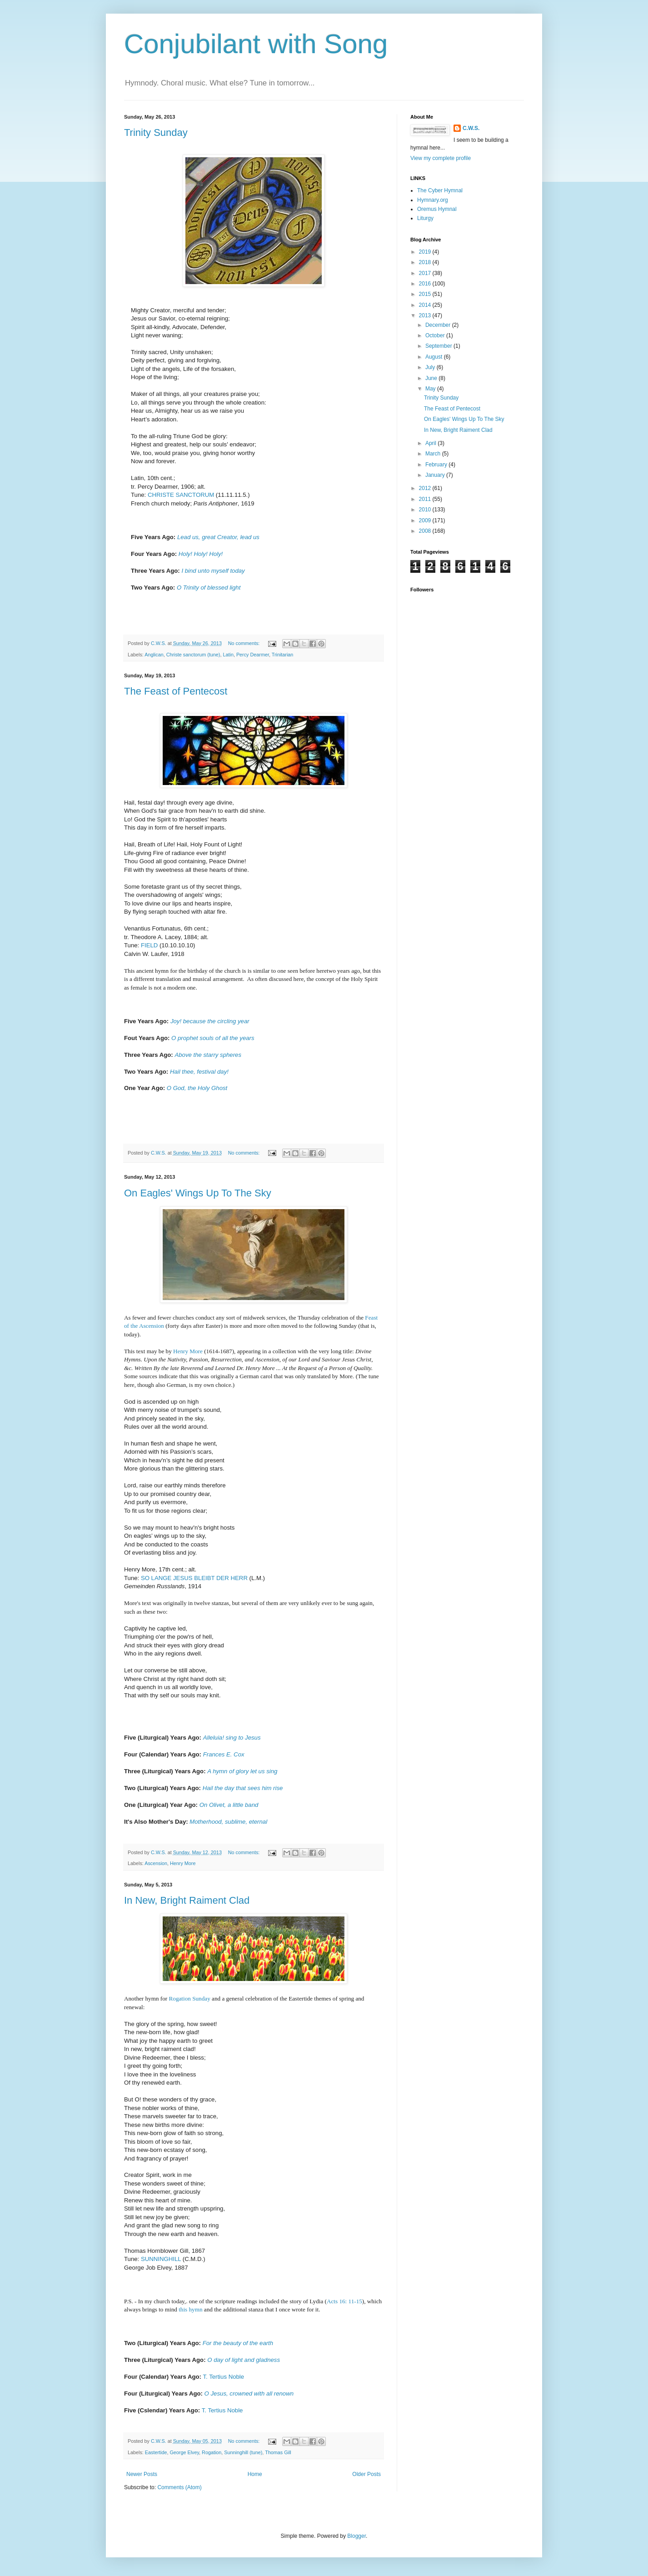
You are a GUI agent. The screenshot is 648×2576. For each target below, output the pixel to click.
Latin (228, 654)
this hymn (190, 2309)
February (437, 464)
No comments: (244, 643)
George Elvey (184, 2452)
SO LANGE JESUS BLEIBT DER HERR (194, 1578)
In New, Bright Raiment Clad (186, 1900)
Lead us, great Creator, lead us (218, 537)
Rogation (211, 2452)
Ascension (156, 1863)
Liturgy (425, 218)
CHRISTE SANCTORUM (181, 494)
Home (255, 2474)
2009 (426, 520)
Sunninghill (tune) (243, 2452)
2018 (426, 262)
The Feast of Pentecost (175, 691)
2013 (426, 315)
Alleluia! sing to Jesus (232, 1737)
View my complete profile (440, 158)
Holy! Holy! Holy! (201, 553)
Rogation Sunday (189, 1998)
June (432, 378)
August (434, 357)
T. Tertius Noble (223, 2376)
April (431, 443)
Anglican (154, 654)
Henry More (188, 1351)
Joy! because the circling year (209, 1021)
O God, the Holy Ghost (197, 1088)
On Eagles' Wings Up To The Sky (197, 1193)
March (433, 453)
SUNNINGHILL (161, 2259)
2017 (426, 273)
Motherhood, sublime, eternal (228, 1821)
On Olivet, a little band (229, 1804)
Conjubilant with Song (256, 44)
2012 (426, 488)
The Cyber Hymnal (440, 190)
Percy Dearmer (252, 654)
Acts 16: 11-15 (344, 2301)
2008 (426, 531)
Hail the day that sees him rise (243, 1788)
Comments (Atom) (179, 2487)
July (431, 367)
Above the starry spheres (207, 1054)
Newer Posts (141, 2474)
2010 (426, 509)
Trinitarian (283, 654)
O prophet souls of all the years (212, 1038)
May (431, 388)
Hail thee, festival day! (199, 1071)
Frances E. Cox (223, 1754)
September (439, 346)
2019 (426, 252)
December (438, 325)
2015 (426, 294)
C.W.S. (471, 128)
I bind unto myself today (212, 570)
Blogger (356, 2536)
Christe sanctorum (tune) (193, 654)
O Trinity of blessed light (208, 587)
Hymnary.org (432, 200)
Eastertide (156, 2452)
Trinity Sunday (156, 132)
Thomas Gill (278, 2452)
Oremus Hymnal (437, 209)
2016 (426, 283)
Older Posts (366, 2474)
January (435, 475)
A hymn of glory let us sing (242, 1771)
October (435, 335)
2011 (426, 499)
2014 (426, 305)
